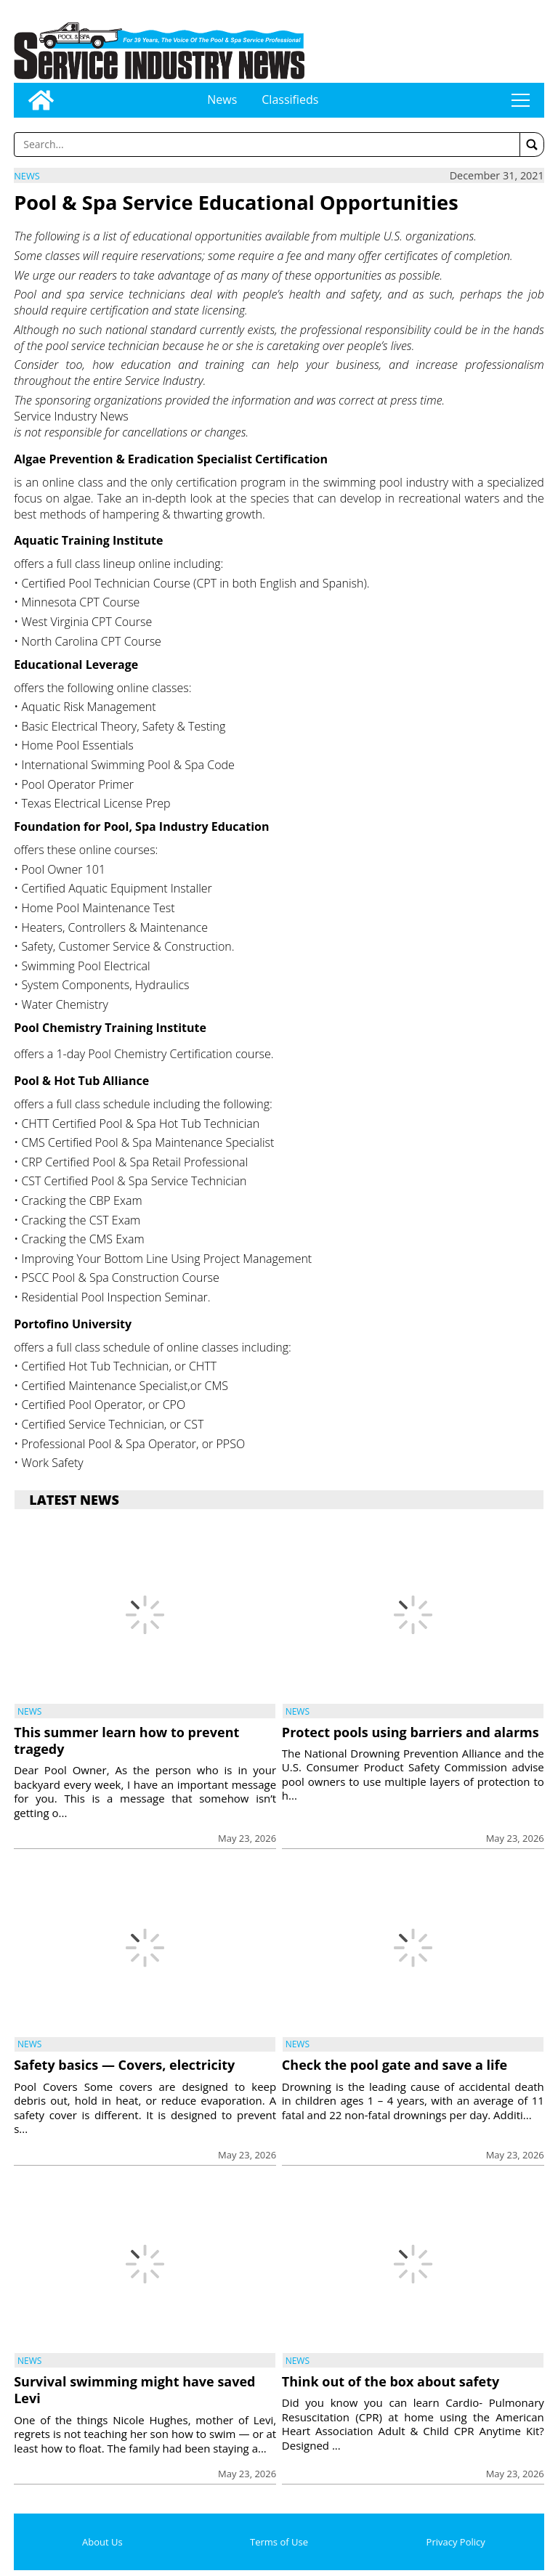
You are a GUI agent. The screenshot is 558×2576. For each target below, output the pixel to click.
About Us (102, 2541)
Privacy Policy (455, 2541)
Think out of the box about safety (390, 2381)
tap (520, 100)
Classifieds (290, 99)
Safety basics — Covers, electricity (124, 2064)
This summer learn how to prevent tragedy (126, 1740)
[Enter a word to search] (267, 144)
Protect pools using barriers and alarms (410, 1732)
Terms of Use (279, 2541)
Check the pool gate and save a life (394, 2064)
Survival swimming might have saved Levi (134, 2390)
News (222, 99)
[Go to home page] (41, 100)
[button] (531, 144)
